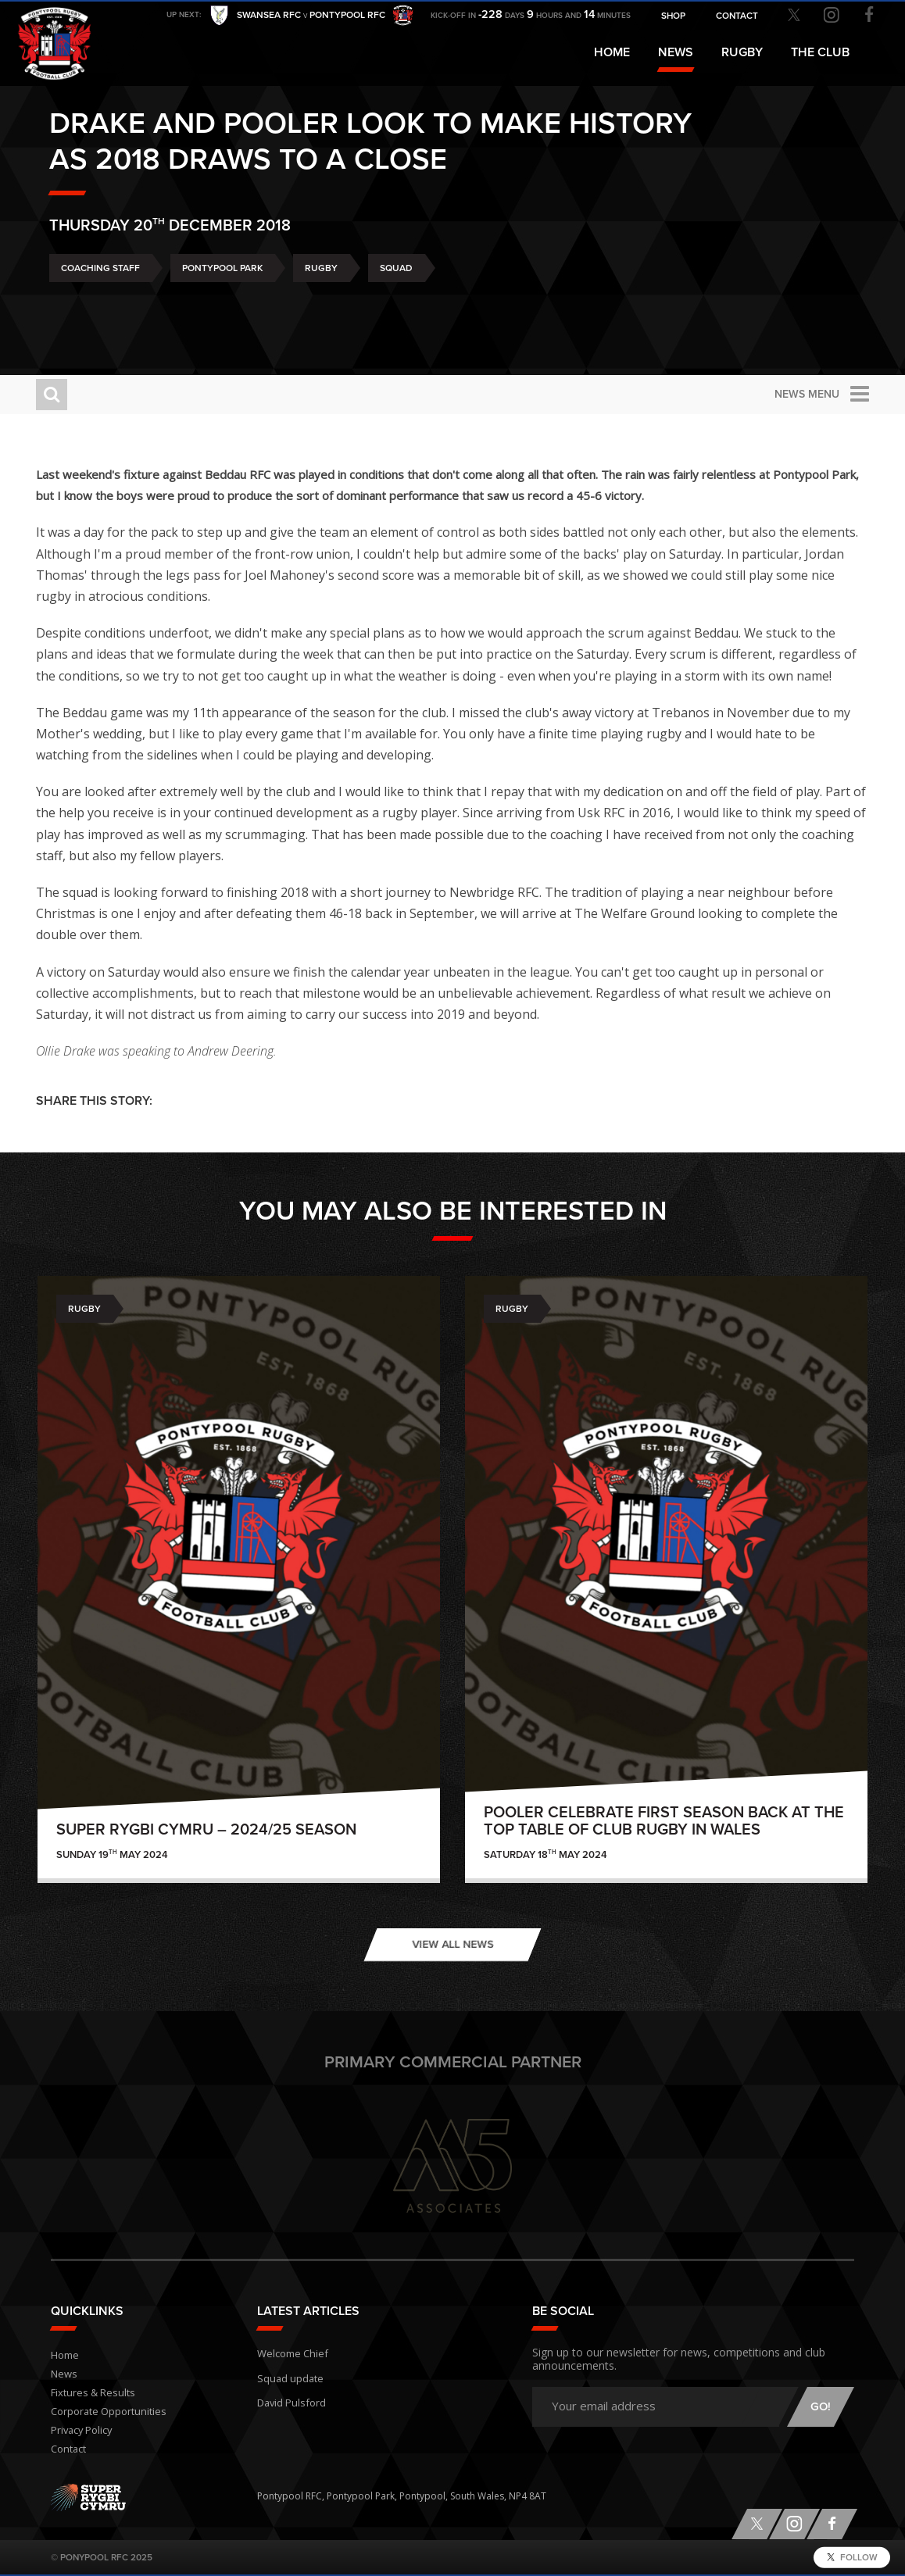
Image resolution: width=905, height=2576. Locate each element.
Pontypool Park (222, 304)
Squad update (288, 2374)
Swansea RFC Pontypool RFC (311, 16)
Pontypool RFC (47, 36)
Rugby (321, 304)
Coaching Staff (100, 304)
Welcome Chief (290, 2351)
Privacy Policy (80, 2430)
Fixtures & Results (89, 2392)
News (675, 52)
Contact (68, 2449)
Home (612, 52)
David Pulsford (290, 2396)
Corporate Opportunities (107, 2411)
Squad (396, 304)
